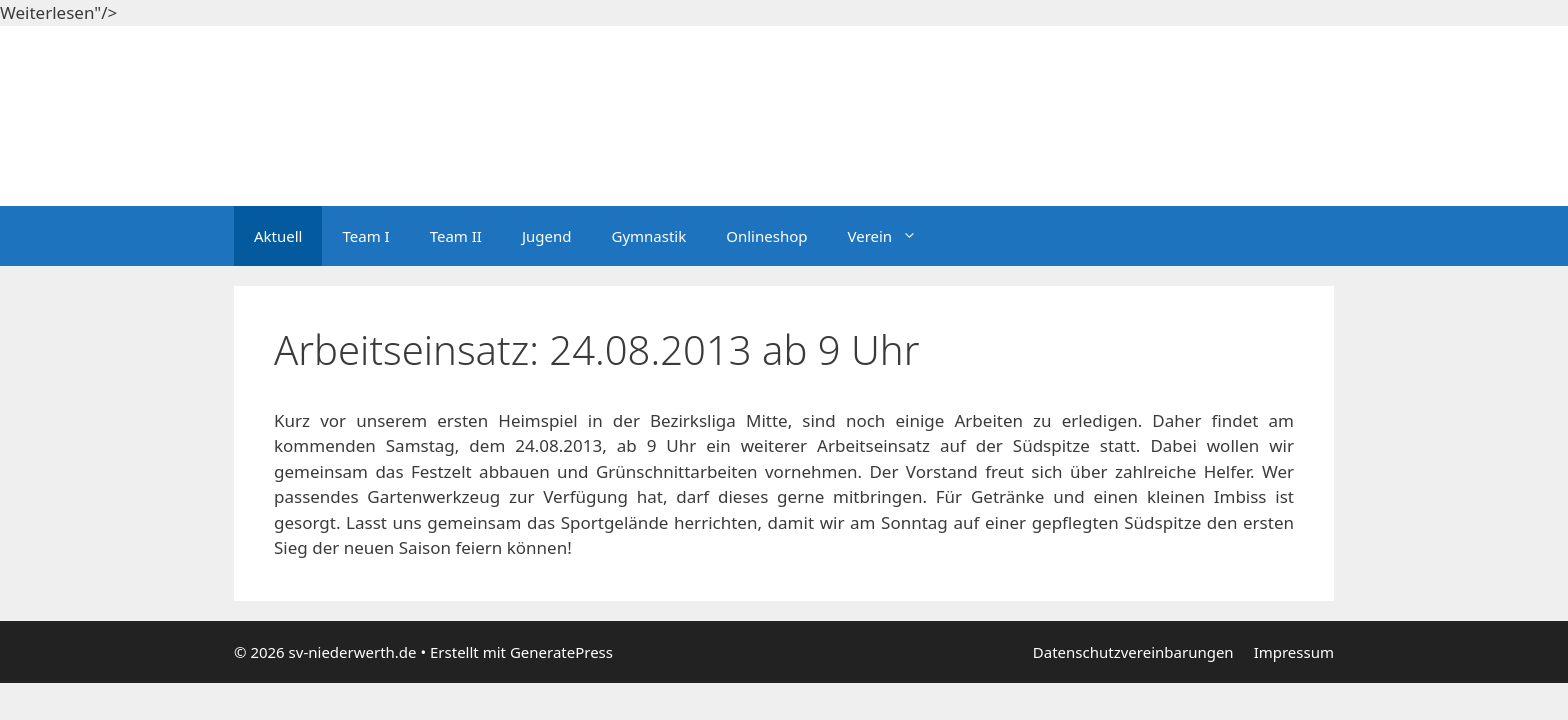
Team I (365, 236)
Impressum (1294, 652)
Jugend (547, 236)
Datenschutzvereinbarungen (1133, 652)
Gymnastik (648, 236)
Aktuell (278, 236)
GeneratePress (561, 652)
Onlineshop (766, 236)
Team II (456, 236)
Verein (892, 236)
